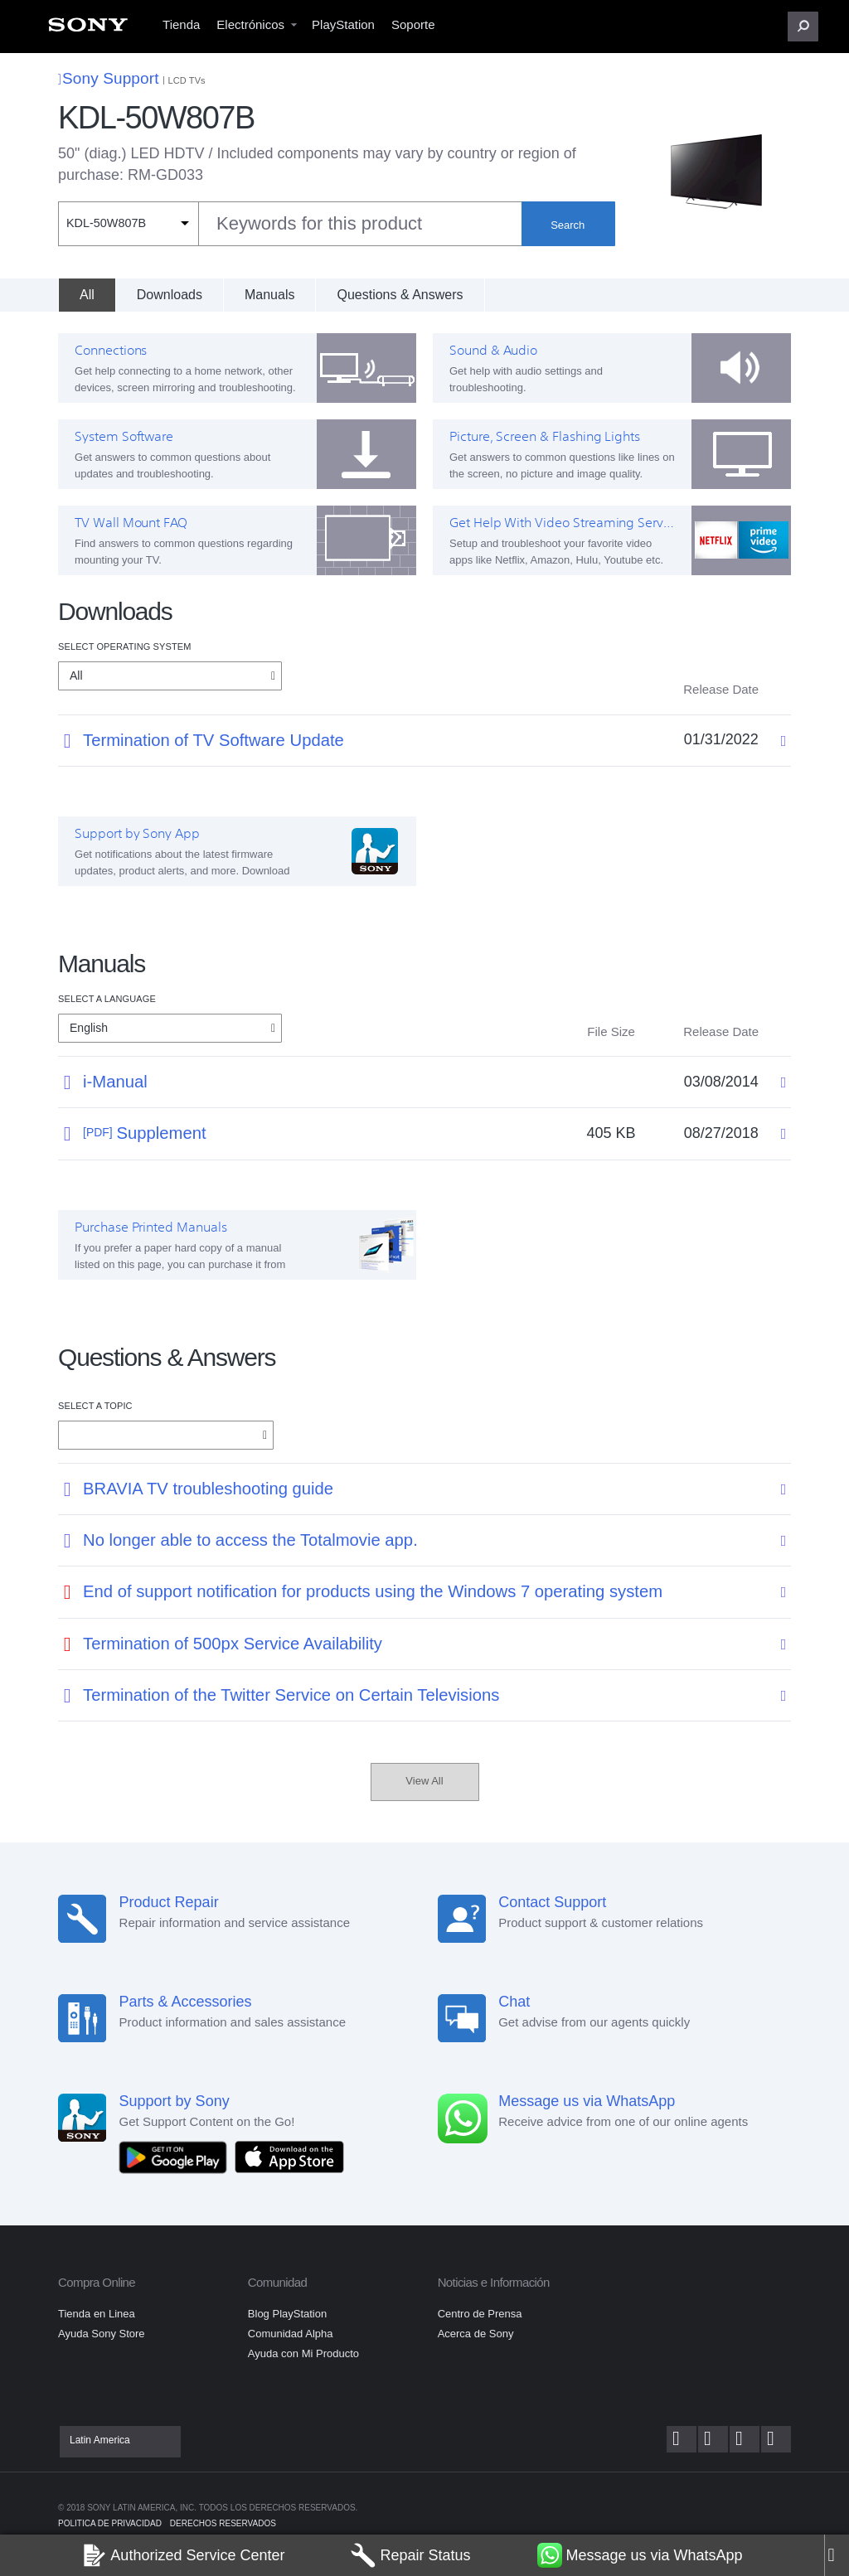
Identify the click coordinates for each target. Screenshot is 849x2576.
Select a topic (95, 1406)
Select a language (107, 999)
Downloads (169, 295)
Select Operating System (124, 646)
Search (568, 225)
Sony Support (108, 78)
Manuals (269, 295)
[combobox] (290, 223)
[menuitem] (87, 29)
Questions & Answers (400, 295)
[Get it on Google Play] (177, 2156)
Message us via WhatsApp (640, 2555)
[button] (803, 26)
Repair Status (410, 2555)
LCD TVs (187, 80)
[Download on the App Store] (289, 2156)
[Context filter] (128, 223)
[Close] (836, 2555)
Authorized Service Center (182, 2555)
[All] (86, 295)
